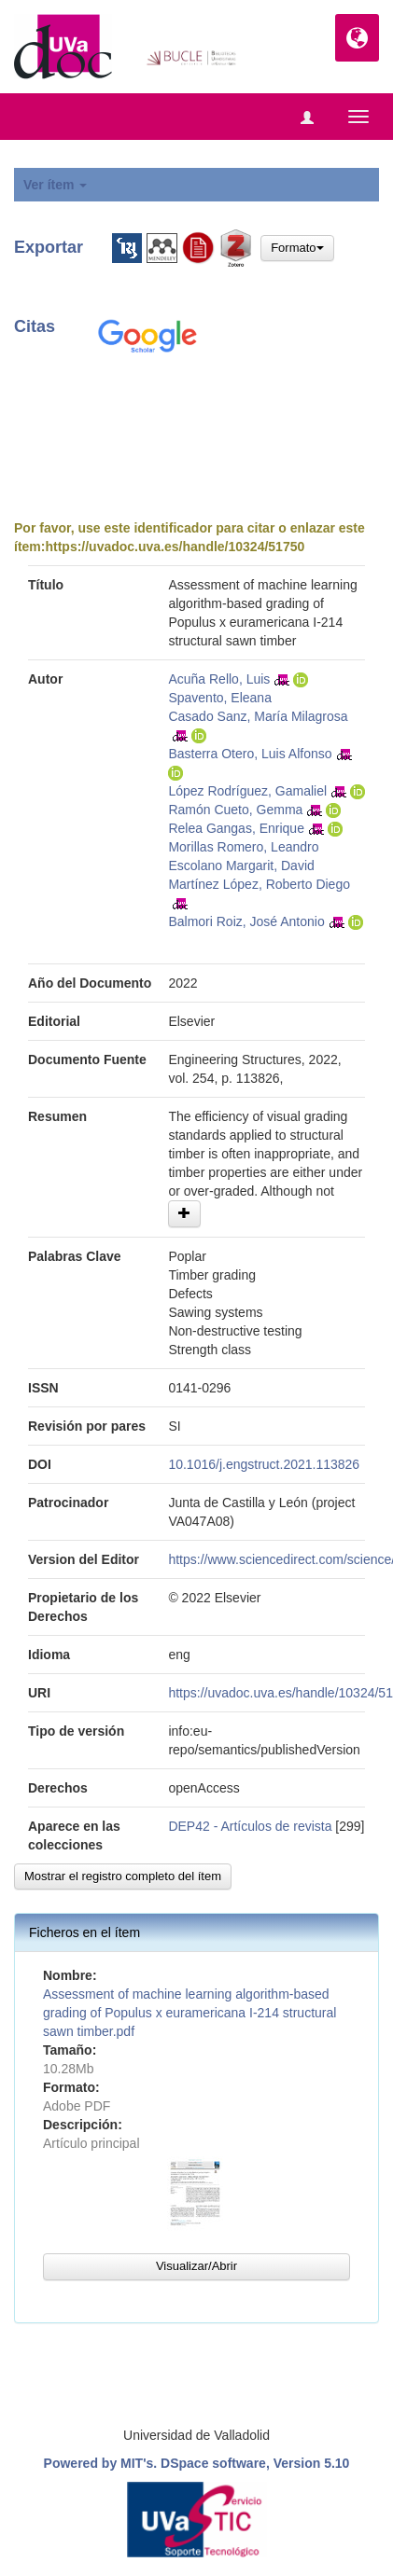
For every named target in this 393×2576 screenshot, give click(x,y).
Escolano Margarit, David (241, 865)
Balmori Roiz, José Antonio (246, 921)
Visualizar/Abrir (196, 2266)
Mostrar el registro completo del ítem (122, 1876)
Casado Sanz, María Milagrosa (257, 716)
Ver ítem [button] (55, 184)
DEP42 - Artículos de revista (249, 1826)
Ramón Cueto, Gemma (235, 809)
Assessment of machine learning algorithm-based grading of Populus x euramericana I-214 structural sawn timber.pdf (189, 2013)
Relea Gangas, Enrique (236, 828)
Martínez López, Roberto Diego (259, 884)
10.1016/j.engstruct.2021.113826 (263, 1464)
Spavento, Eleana (220, 697)
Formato (297, 248)
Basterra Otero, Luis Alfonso (249, 753)
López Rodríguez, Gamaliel (247, 790)
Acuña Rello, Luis (219, 679)
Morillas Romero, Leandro (243, 846)
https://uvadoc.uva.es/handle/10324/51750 (174, 546)
